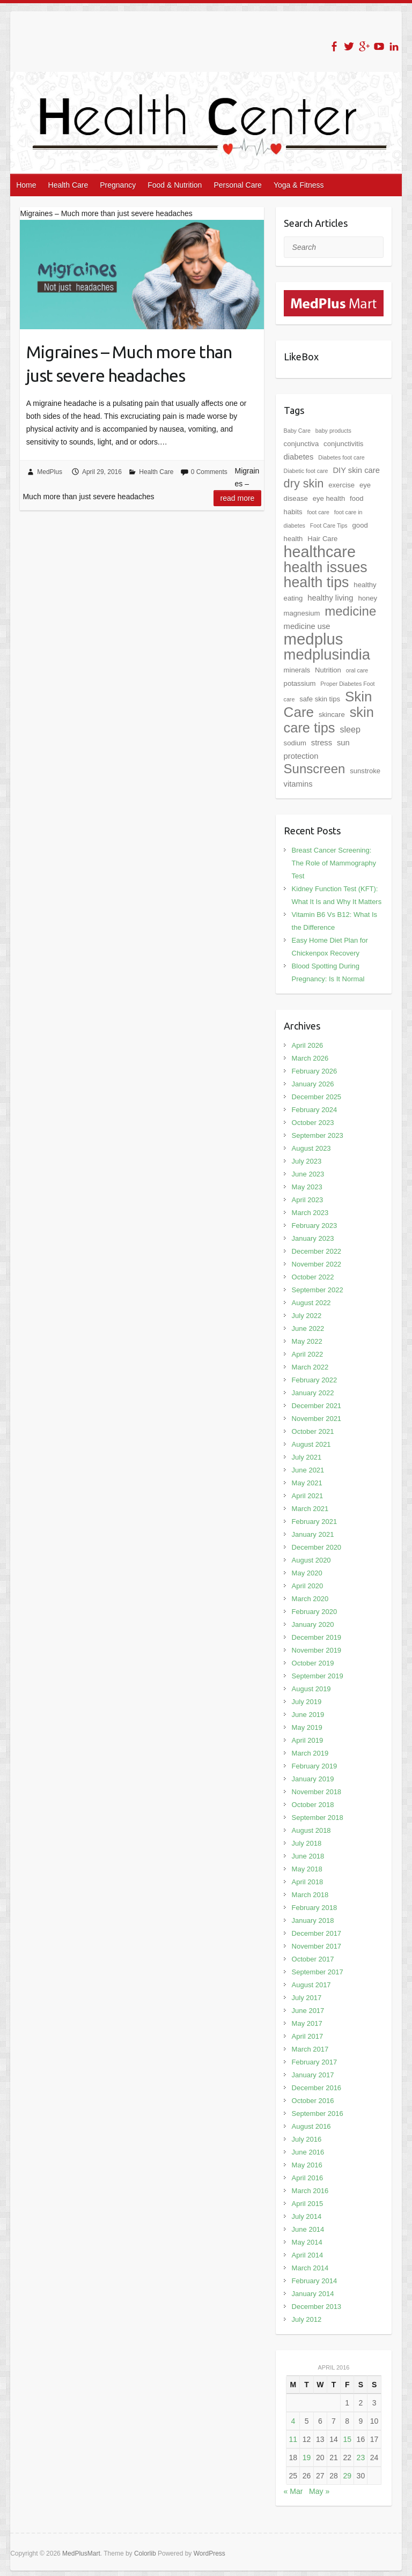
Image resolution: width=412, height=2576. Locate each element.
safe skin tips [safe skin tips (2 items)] (319, 699)
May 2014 (307, 2242)
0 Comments (209, 472)
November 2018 (317, 1792)
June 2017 (308, 2011)
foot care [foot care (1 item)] (318, 512)
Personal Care (238, 185)
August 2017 (311, 1985)
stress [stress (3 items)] (321, 742)
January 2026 (313, 1084)
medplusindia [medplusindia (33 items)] (327, 654)
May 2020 (307, 1573)
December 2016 (317, 2088)
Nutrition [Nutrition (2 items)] (328, 670)
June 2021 (308, 1470)
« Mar (293, 2491)
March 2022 (310, 1367)
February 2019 (314, 1766)
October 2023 (313, 1123)
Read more (237, 498)
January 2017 (313, 2075)
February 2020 (314, 1612)
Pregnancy (118, 185)
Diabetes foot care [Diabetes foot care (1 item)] (341, 457)
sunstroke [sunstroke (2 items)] (365, 771)
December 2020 (317, 1547)
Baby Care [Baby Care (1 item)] (297, 430)
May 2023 (307, 1187)
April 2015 (307, 2204)
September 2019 (317, 1676)
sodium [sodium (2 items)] (295, 743)
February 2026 (314, 1071)
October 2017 (313, 1959)
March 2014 (310, 2268)
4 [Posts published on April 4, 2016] (293, 2421)
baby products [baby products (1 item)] (333, 430)
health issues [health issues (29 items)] (325, 567)
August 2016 (311, 2126)
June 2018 (308, 1856)
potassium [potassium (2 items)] (300, 683)
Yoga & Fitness (299, 185)
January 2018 (313, 1920)
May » (319, 2491)
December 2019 (317, 1637)
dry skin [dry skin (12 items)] (304, 483)
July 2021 (307, 1457)
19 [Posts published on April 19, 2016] (307, 2457)
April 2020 (307, 1586)
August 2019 (311, 1689)
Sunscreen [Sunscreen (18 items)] (314, 768)
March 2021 (310, 1509)
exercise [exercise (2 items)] (341, 485)
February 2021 (314, 1522)
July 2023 (307, 1161)
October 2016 (313, 2101)
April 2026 (307, 1045)
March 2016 (310, 2191)
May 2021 (307, 1483)
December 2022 (317, 1251)
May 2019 (307, 1727)
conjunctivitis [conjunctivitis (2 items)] (343, 444)
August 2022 (311, 1303)
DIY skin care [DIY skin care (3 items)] (356, 470)
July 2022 (307, 1316)
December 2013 (317, 2307)
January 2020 (313, 1624)
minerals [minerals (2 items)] (297, 670)
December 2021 (317, 1406)
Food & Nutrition (175, 185)
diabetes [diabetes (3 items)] (299, 457)
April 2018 (307, 1882)
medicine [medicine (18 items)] (350, 611)
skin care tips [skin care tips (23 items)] (329, 720)
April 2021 (307, 1496)
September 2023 (317, 1135)
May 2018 (307, 1869)
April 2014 (307, 2255)
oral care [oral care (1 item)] (357, 670)
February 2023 (314, 1226)
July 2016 (307, 2139)
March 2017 (310, 2049)
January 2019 (313, 1779)
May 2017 (307, 2023)
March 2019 (310, 1753)
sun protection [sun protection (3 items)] (317, 749)
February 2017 (314, 2062)
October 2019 (313, 1663)
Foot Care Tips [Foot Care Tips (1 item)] (329, 525)
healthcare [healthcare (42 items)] (320, 551)
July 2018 (307, 1843)
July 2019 (307, 1702)
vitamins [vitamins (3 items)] (298, 784)
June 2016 (308, 2152)
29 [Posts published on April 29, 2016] (347, 2475)
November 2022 (317, 1264)
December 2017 (317, 1933)
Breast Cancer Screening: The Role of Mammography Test (334, 863)
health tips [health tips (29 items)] (316, 582)
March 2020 (310, 1599)
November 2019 (317, 1650)
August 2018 (311, 1830)
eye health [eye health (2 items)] (329, 498)
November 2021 (317, 1419)
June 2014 (308, 2229)
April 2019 (307, 1740)
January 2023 (313, 1238)
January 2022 (313, 1393)
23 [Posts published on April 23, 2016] (361, 2457)
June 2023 (308, 1174)
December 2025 (317, 1097)
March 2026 (310, 1058)
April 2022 (307, 1354)
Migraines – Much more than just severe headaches (129, 364)
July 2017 (307, 1998)
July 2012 (307, 2319)
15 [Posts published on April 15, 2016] (347, 2439)
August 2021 (311, 1444)
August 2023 (311, 1148)
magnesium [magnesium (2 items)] (302, 613)
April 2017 (307, 2036)
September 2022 (317, 1290)
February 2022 (314, 1380)
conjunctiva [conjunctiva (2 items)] (301, 444)
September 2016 (317, 2113)
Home (26, 185)
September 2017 (317, 1972)
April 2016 (307, 2178)
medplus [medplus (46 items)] (313, 639)
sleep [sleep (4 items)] (350, 729)
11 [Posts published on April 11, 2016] (293, 2439)
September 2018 (317, 1817)
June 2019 (308, 1715)
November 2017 (317, 1946)
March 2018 (310, 1895)
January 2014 (313, 2294)
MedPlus (49, 472)
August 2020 (311, 1560)
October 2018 (313, 1805)
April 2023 (307, 1200)
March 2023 (310, 1213)
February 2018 (314, 1908)
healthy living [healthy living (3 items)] (330, 598)
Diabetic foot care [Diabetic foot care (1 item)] (306, 471)
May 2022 (307, 1341)
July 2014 (307, 2216)
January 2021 (313, 1534)
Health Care (68, 185)
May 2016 (307, 2165)
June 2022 (308, 1328)
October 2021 (313, 1431)
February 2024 (314, 1110)
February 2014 (314, 2281)
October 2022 (313, 1277)
